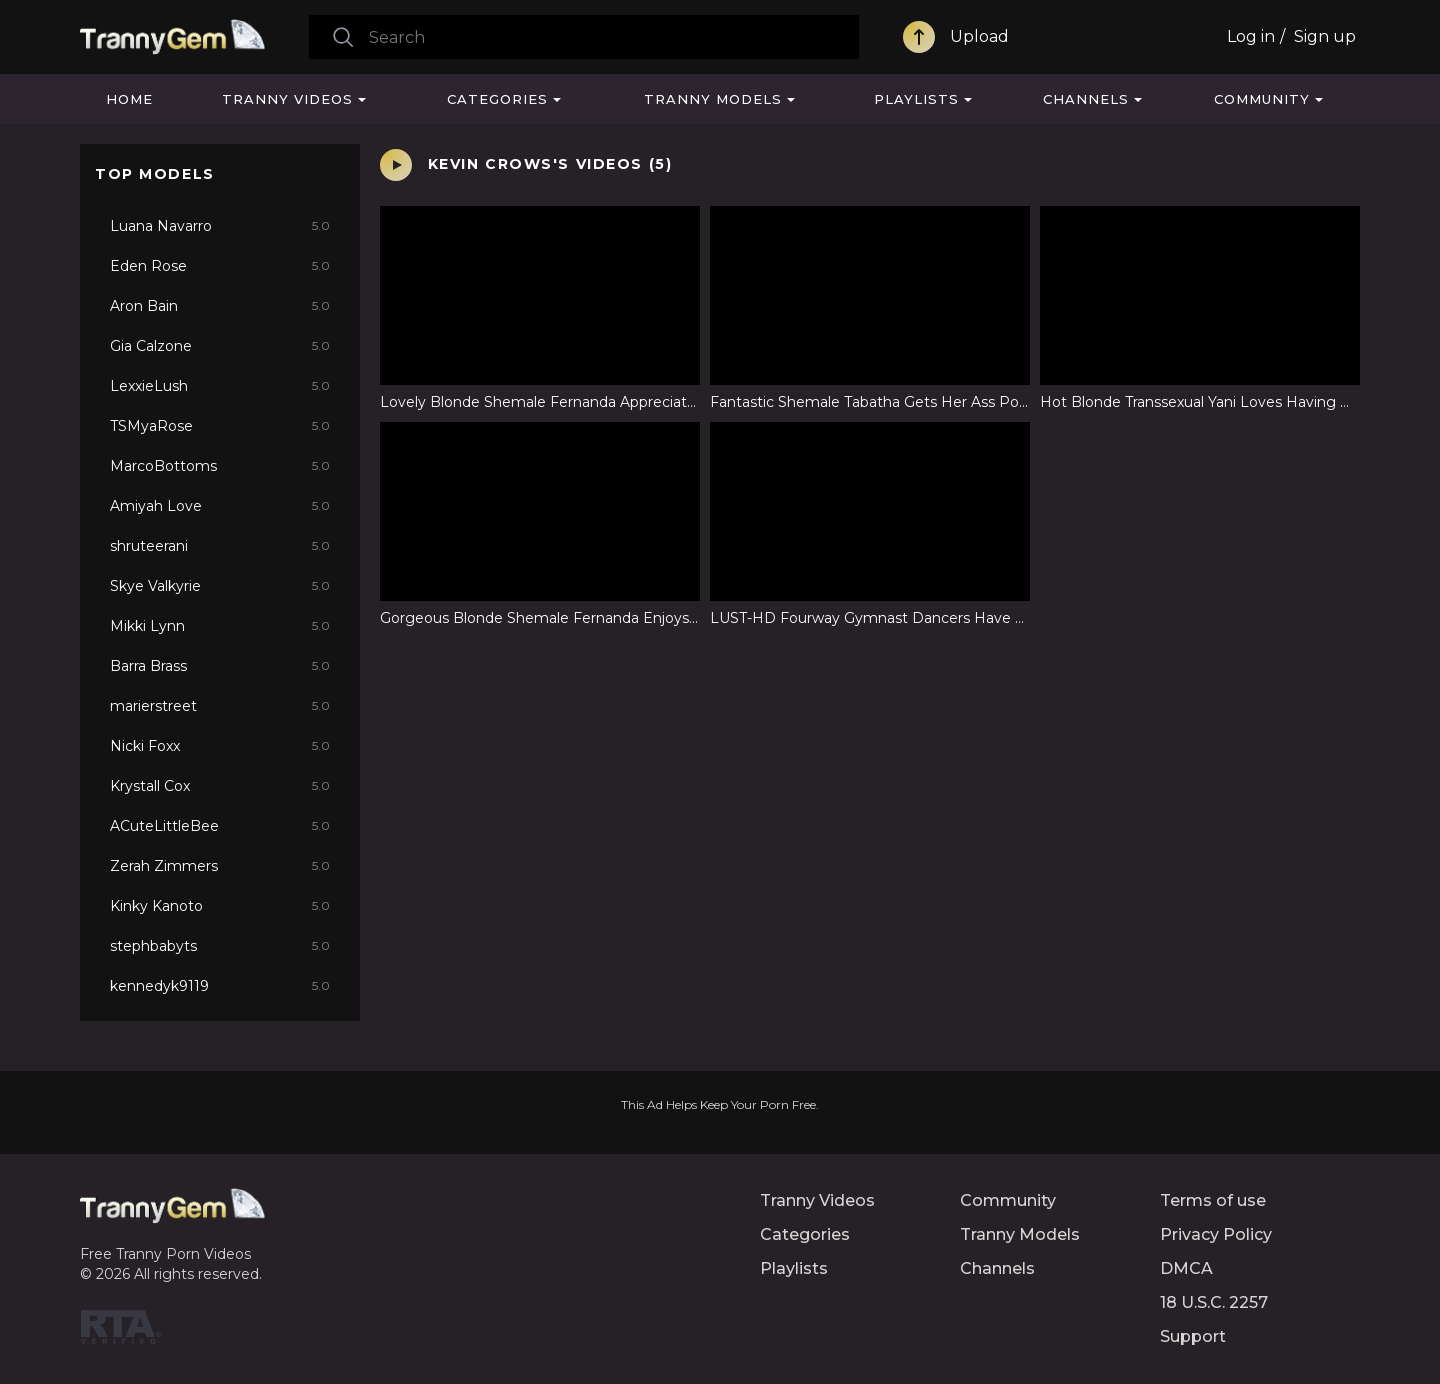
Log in (1251, 36)
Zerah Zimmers (220, 866)
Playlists (916, 99)
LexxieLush (220, 386)
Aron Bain (220, 306)
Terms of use (1213, 1200)
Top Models (155, 174)
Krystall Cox (220, 786)
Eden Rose (220, 266)
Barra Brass (220, 666)
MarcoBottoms (220, 466)
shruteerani (220, 546)
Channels (1086, 99)
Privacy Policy (1216, 1234)
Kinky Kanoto (220, 906)
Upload (979, 36)
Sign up (1325, 36)
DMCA (1186, 1268)
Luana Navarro (220, 226)
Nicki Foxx (220, 746)
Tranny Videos (287, 99)
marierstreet (220, 706)
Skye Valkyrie (220, 586)
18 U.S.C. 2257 (1214, 1302)
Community (1262, 99)
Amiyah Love (220, 506)
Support (1193, 1336)
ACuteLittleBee (220, 826)
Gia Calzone (220, 346)
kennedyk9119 (220, 986)
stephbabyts (220, 946)
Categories (497, 99)
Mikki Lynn (220, 626)
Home (129, 99)
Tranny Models (713, 99)
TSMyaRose (220, 426)
